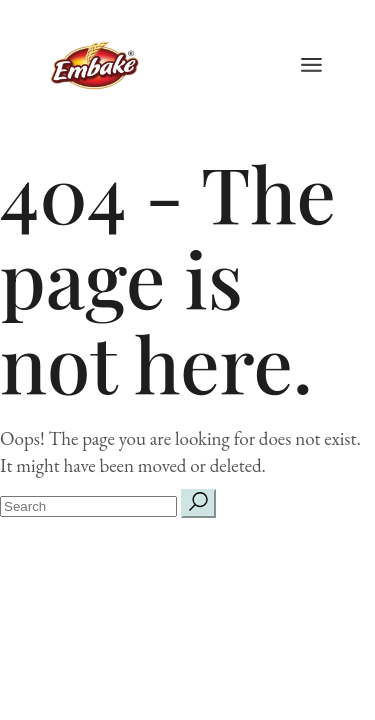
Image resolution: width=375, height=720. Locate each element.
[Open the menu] (311, 65)
